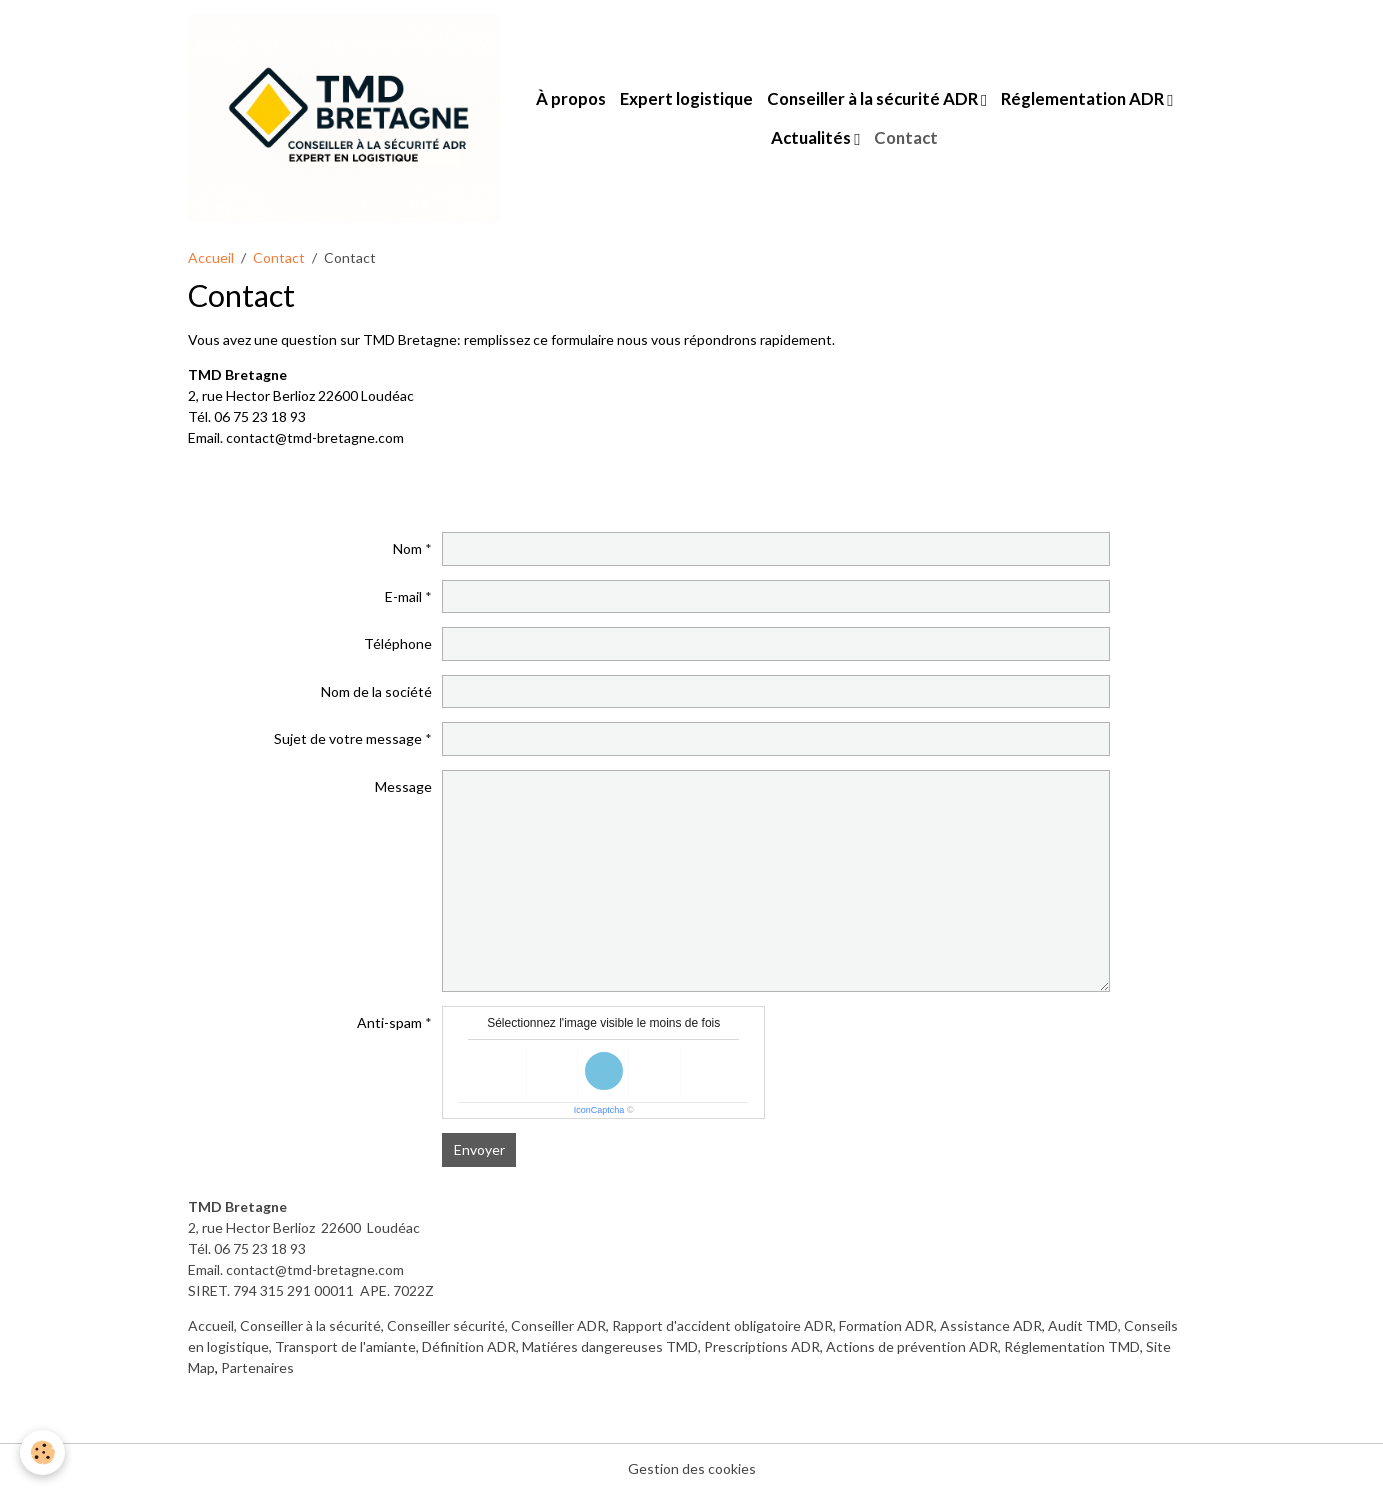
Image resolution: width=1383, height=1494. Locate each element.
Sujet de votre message (348, 738)
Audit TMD (1083, 1325)
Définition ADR (469, 1346)
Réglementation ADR (1084, 98)
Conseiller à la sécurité (310, 1325)
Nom (407, 548)
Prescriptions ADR (762, 1346)
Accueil (211, 257)
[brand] (344, 118)
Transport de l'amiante (345, 1346)
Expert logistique (686, 98)
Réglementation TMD (1072, 1346)
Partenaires (257, 1367)
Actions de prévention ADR (912, 1346)
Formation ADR (886, 1325)
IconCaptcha (599, 1110)
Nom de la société (376, 691)
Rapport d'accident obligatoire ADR (722, 1325)
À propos (571, 98)
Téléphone (398, 643)
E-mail (403, 596)
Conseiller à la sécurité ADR (874, 98)
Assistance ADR (991, 1325)
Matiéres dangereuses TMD (610, 1346)
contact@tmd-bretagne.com (315, 1269)
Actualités (812, 137)
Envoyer (479, 1149)
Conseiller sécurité (446, 1325)
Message (403, 786)
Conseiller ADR (558, 1325)
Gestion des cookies (692, 1468)
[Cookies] (42, 1452)
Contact (906, 137)
